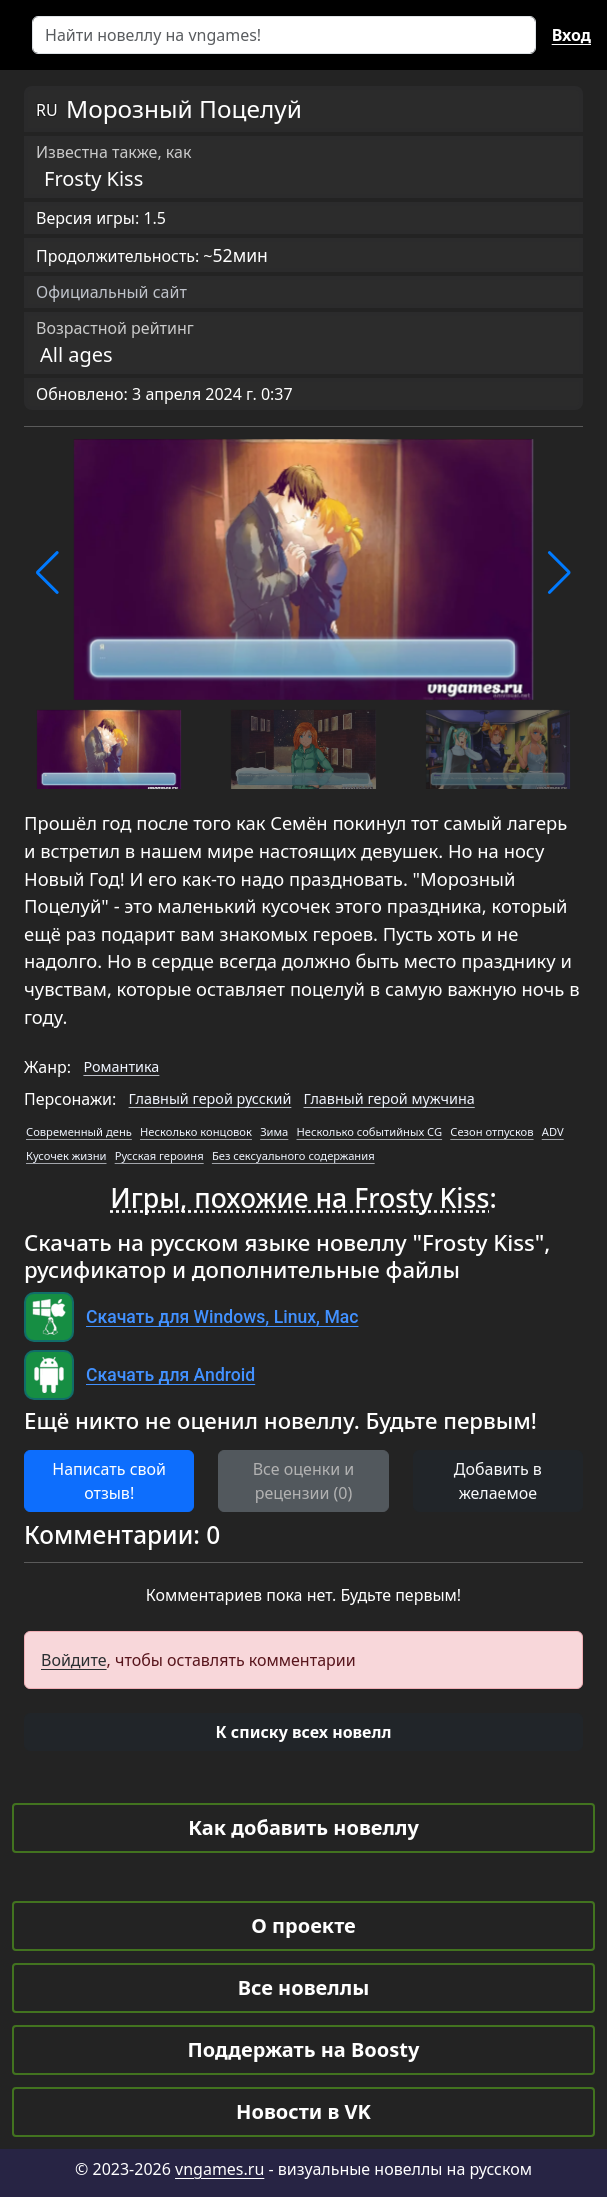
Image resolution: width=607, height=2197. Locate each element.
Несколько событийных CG (370, 1131)
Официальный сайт (111, 292)
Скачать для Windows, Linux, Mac (222, 1317)
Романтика (121, 1066)
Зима (274, 1131)
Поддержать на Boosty (304, 2049)
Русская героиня (159, 1155)
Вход (571, 35)
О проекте (303, 1925)
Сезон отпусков (491, 1131)
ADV (553, 1131)
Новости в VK (303, 2111)
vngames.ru (219, 2169)
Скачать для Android (170, 1375)
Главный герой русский (210, 1098)
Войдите (74, 1660)
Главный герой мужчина (389, 1098)
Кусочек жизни (66, 1155)
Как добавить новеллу (303, 1827)
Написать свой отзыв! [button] (109, 1481)
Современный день (79, 1131)
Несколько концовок (196, 1131)
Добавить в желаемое (498, 1481)
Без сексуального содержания (293, 1155)
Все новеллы (304, 1987)
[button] (47, 573)
